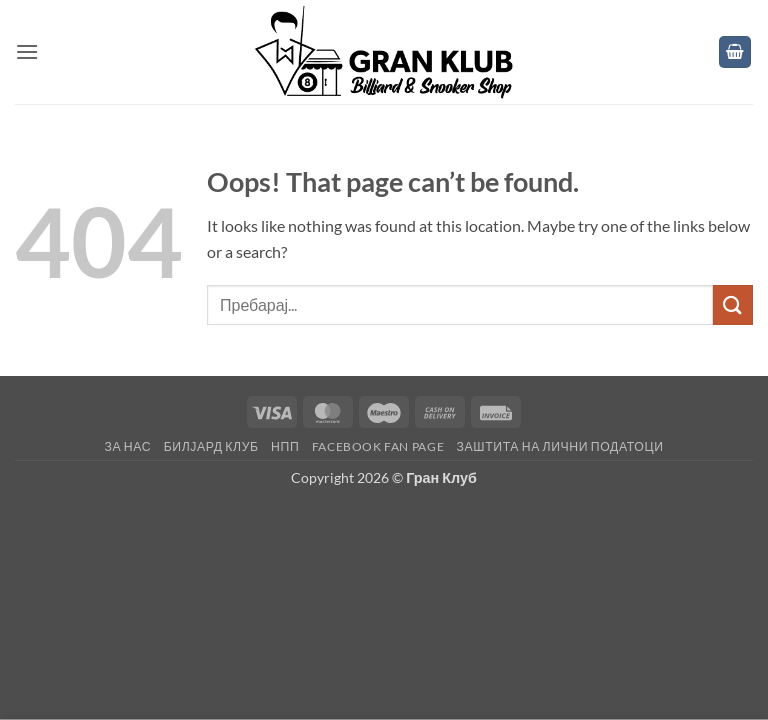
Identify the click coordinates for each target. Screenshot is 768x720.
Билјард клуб (211, 446)
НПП (285, 446)
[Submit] (733, 304)
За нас (127, 446)
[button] (27, 51)
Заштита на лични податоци (560, 446)
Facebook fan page (378, 446)
